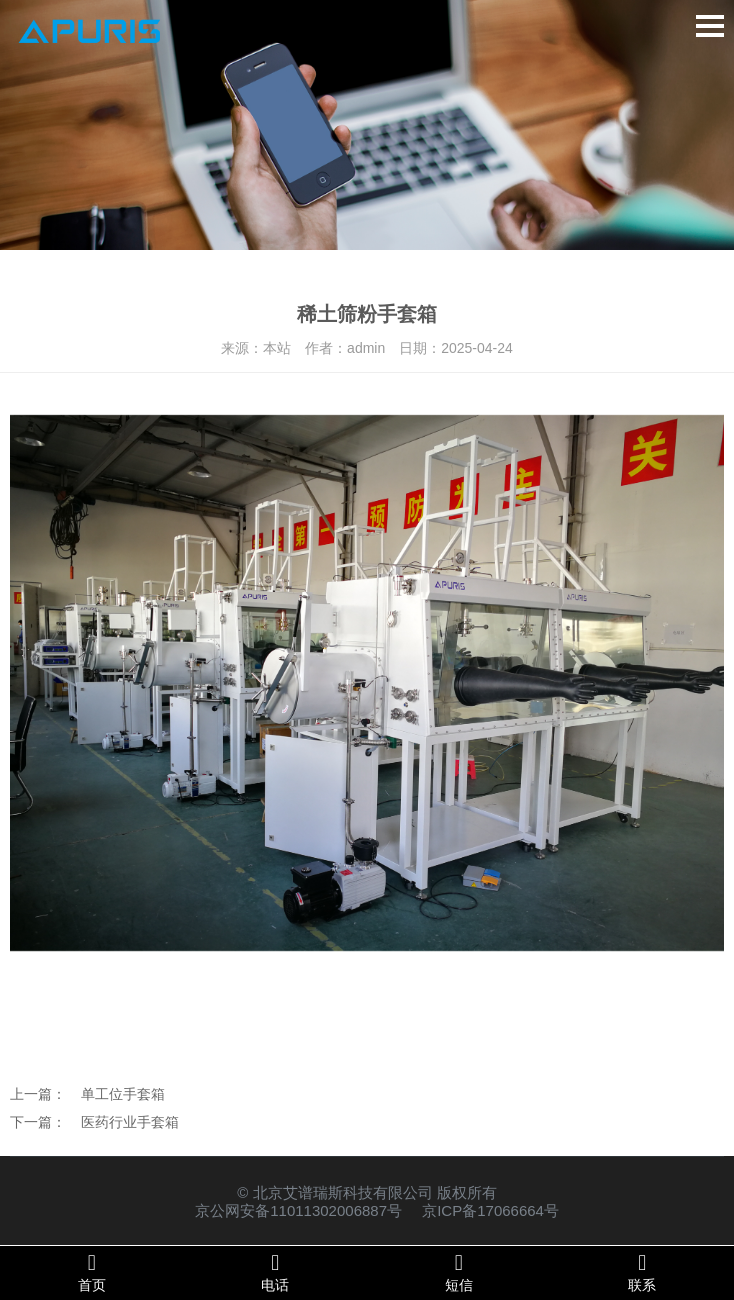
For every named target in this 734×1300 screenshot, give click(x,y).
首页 (92, 1272)
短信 (459, 1272)
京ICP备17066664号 (490, 1210)
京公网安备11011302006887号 (298, 1210)
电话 (276, 1272)
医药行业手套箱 (130, 1122)
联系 (643, 1272)
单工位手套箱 (123, 1094)
